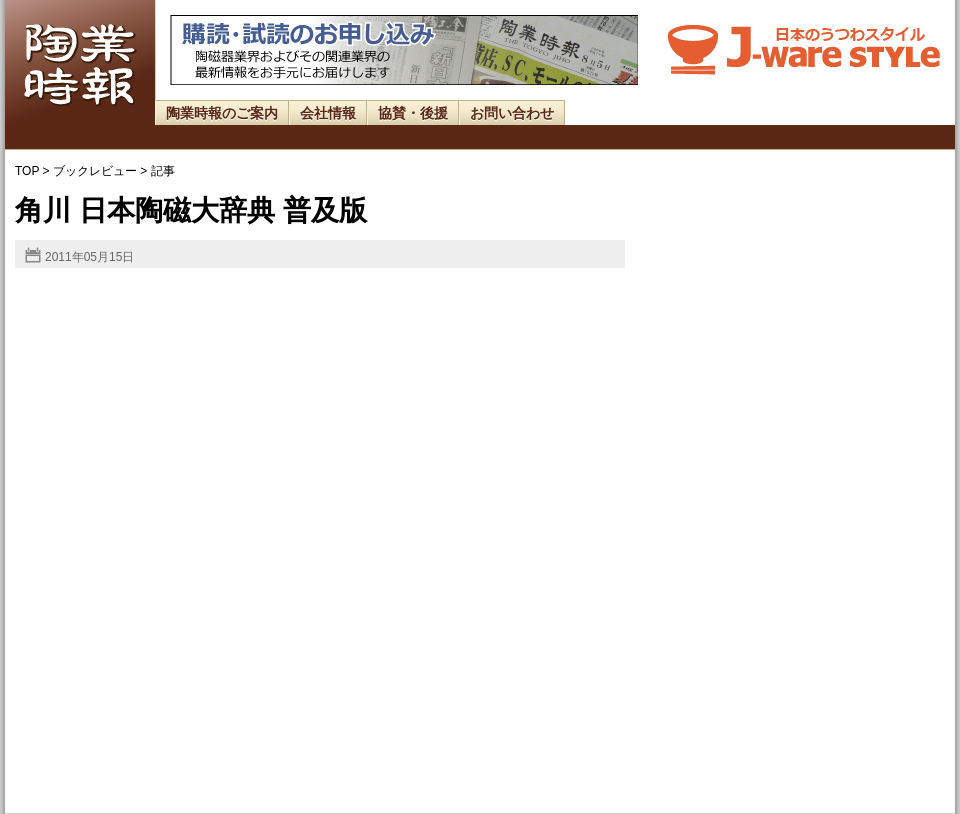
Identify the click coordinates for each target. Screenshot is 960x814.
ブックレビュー (95, 171)
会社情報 (328, 113)
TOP (27, 171)
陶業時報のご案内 (222, 113)
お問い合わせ (512, 113)
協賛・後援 (413, 113)
